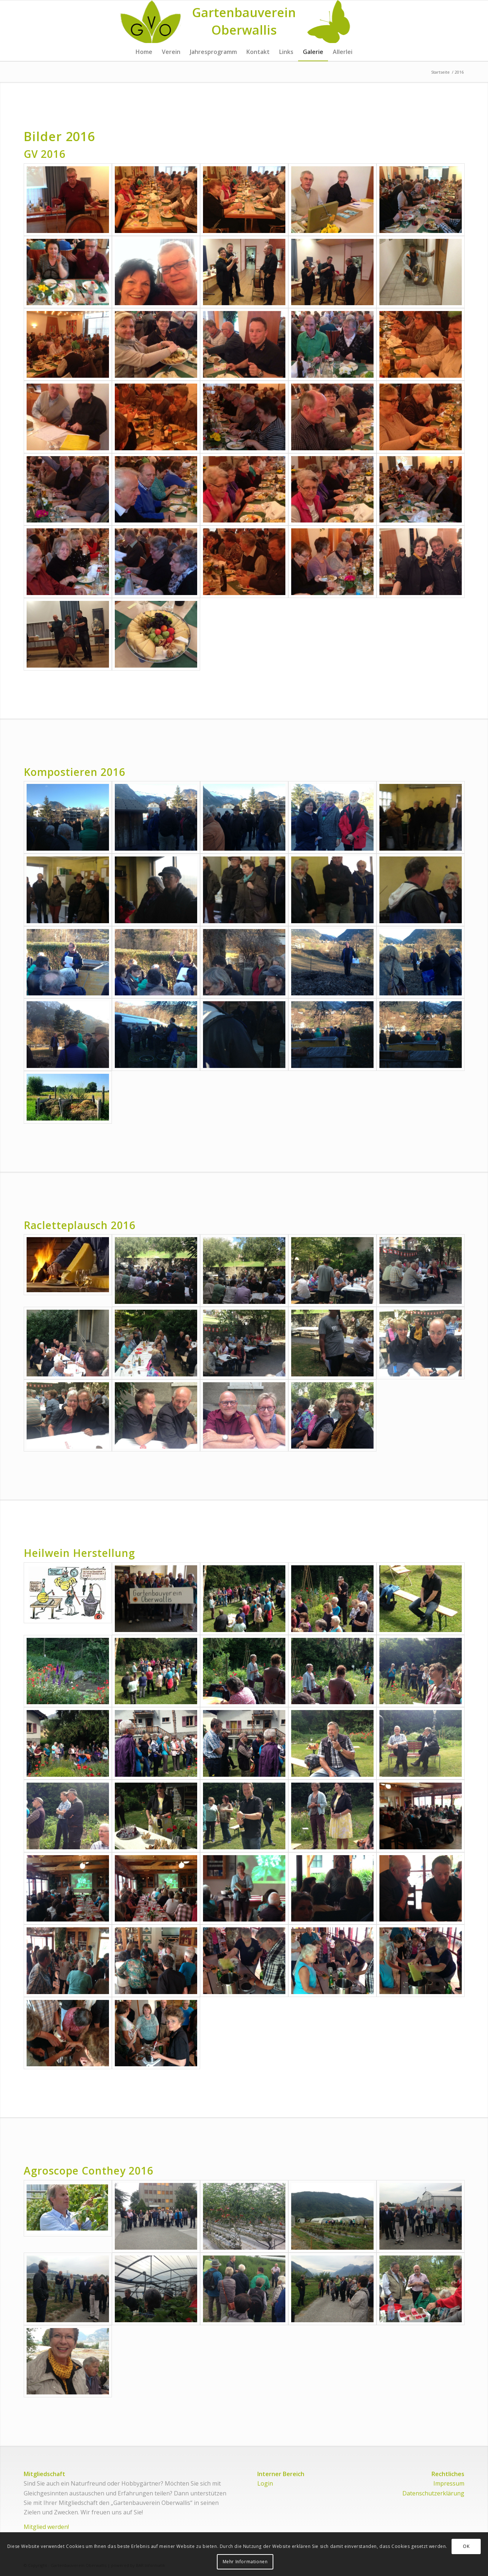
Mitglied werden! (46, 2527)
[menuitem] (144, 52)
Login (265, 2483)
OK (466, 2546)
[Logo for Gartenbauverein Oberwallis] (244, 21)
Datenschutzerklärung (433, 2493)
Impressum (448, 2483)
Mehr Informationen (245, 2561)
